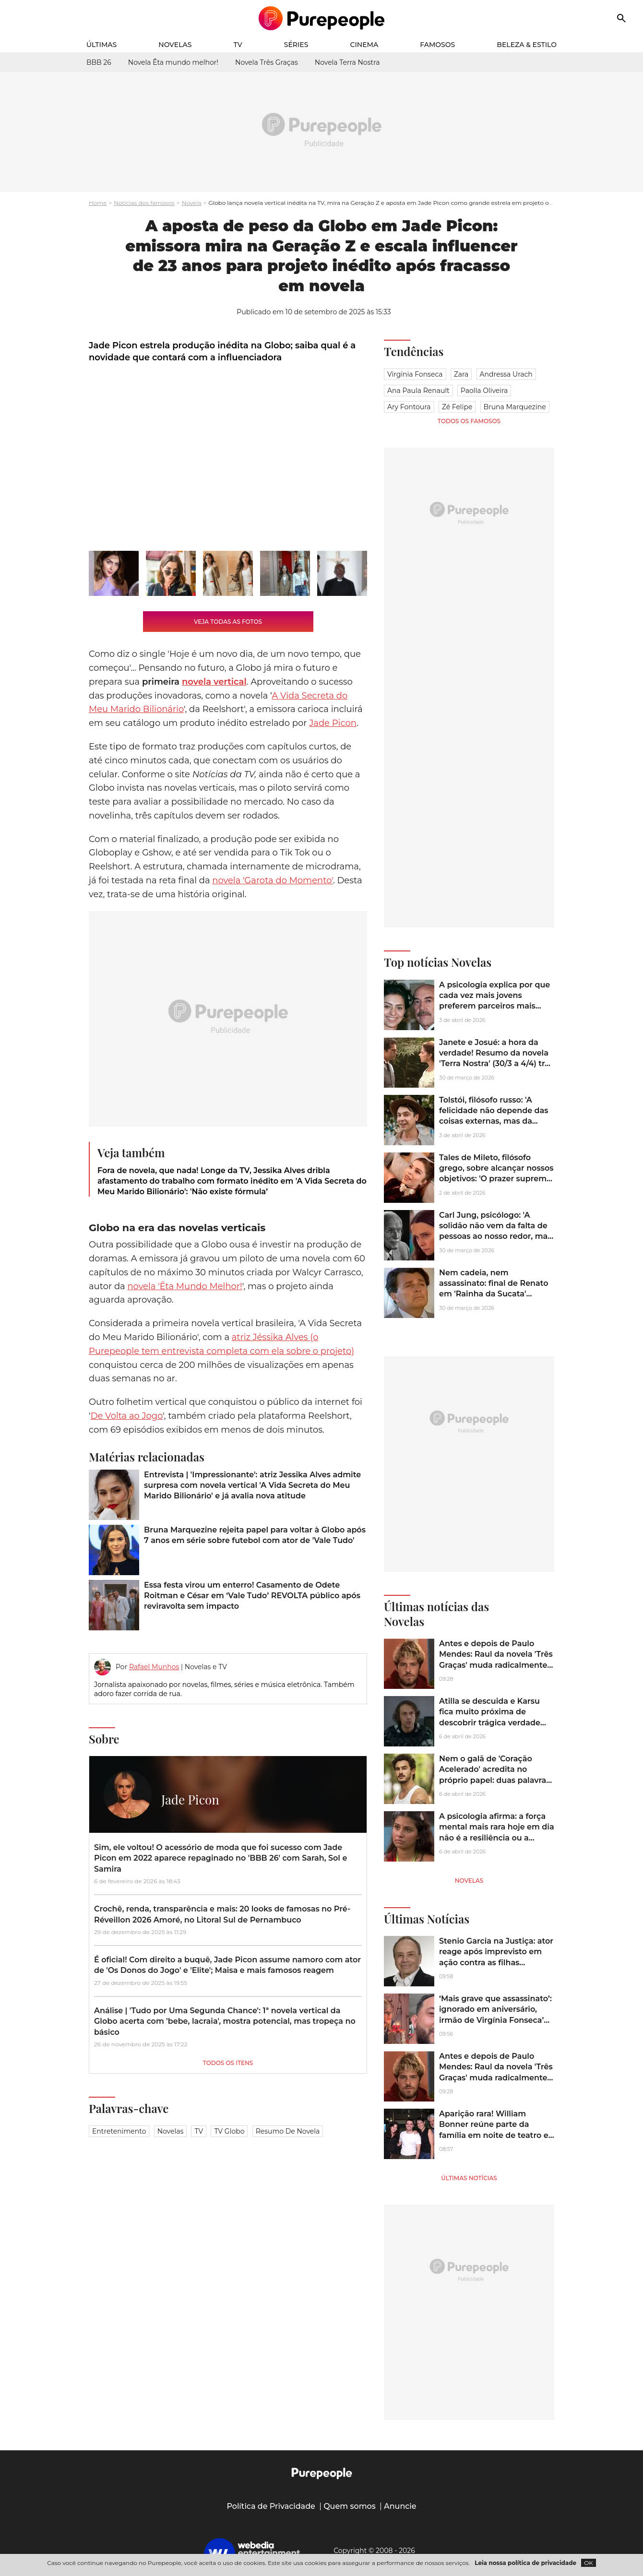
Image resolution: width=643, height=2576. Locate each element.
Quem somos (349, 2506)
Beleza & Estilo (527, 44)
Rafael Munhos (154, 1666)
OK (588, 2562)
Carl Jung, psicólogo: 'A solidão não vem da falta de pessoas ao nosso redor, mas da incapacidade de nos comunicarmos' (495, 1237)
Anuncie (400, 2506)
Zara (461, 374)
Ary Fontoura (409, 407)
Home (98, 202)
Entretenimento (119, 2131)
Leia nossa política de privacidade (525, 2562)
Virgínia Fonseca (415, 374)
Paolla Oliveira (484, 390)
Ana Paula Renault (418, 390)
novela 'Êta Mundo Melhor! (184, 1286)
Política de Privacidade (270, 2506)
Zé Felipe (457, 407)
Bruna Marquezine (515, 407)
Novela (192, 202)
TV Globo (229, 2131)
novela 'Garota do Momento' (272, 880)
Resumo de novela (288, 2131)
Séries (296, 44)
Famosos (437, 44)
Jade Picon (333, 723)
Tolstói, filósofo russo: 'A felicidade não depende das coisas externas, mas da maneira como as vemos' (493, 1116)
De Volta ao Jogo (127, 1416)
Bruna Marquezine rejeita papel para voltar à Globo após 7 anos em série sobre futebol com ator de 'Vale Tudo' (255, 1535)
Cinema (364, 44)
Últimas (101, 44)
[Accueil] (322, 18)
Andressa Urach (506, 374)
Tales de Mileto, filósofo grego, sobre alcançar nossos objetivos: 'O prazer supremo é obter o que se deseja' (496, 1173)
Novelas (174, 44)
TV (238, 44)
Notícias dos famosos (144, 202)
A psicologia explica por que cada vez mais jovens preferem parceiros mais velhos (494, 1000)
